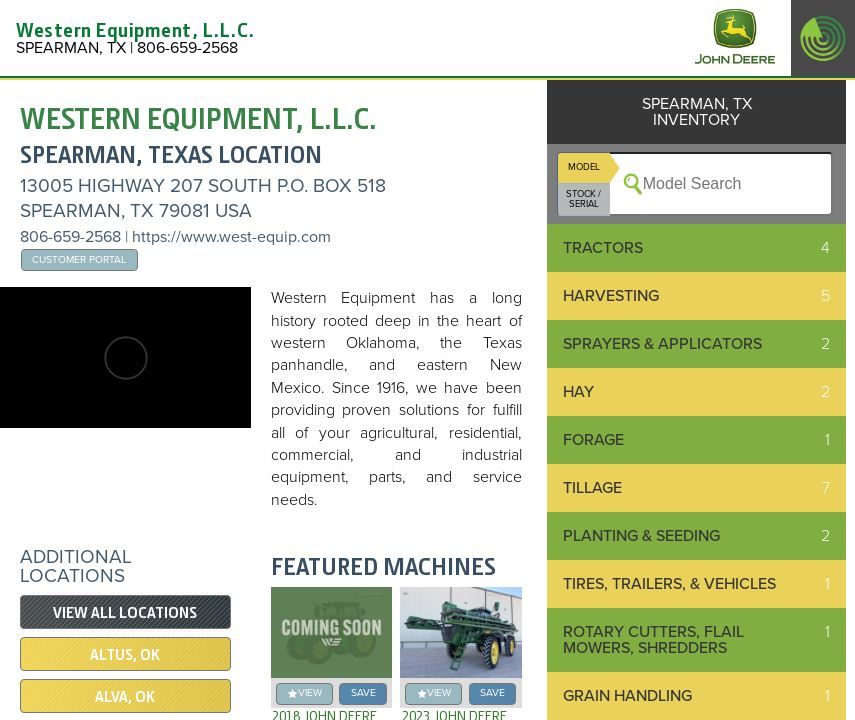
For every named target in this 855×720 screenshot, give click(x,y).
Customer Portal (79, 259)
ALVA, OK (125, 697)
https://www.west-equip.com (231, 237)
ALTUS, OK (125, 655)
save (363, 692)
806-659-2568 (70, 237)
